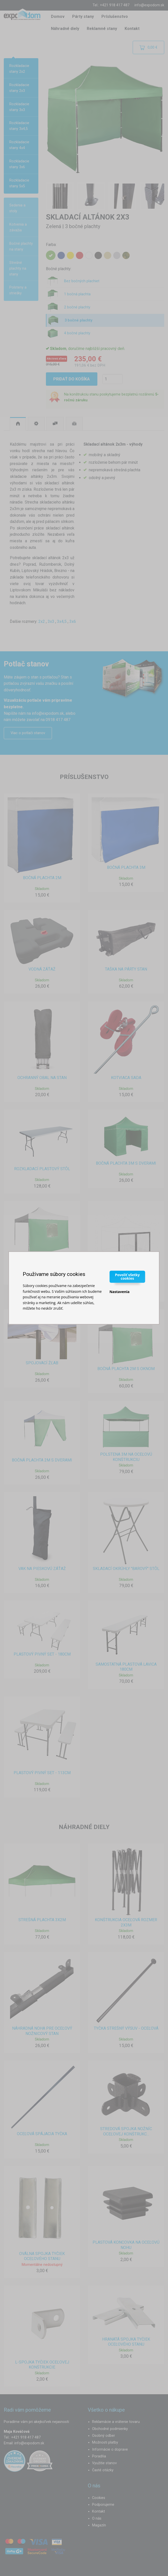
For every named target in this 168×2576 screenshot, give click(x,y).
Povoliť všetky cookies (127, 1276)
